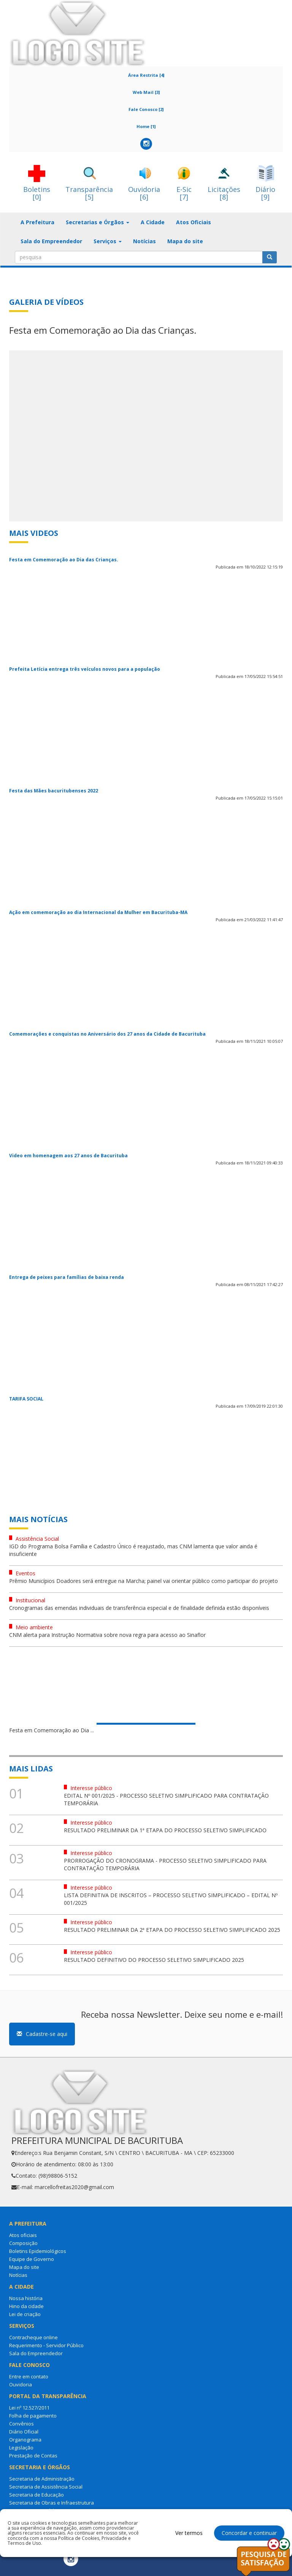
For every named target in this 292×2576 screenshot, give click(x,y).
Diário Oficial (23, 2431)
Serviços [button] (108, 241)
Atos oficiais (23, 2235)
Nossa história (26, 2298)
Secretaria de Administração (42, 2478)
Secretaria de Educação (36, 2494)
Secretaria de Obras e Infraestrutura (51, 2502)
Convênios (21, 2423)
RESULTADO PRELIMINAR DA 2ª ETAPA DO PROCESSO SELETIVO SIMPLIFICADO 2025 (172, 1929)
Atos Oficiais (193, 222)
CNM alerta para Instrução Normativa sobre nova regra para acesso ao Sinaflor (107, 1634)
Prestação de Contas (33, 2455)
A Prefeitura (37, 222)
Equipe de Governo (31, 2259)
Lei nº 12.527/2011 (29, 2407)
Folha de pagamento (33, 2415)
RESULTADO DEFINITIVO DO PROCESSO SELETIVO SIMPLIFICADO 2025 (154, 1959)
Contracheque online (33, 2337)
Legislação (21, 2447)
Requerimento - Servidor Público (46, 2345)
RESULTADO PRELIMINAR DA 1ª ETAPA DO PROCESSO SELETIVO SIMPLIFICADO (165, 1830)
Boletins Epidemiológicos (37, 2251)
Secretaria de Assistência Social (46, 2486)
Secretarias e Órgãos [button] (97, 222)
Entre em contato (28, 2376)
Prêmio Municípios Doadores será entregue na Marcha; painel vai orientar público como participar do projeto (143, 1580)
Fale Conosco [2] (146, 109)
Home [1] (146, 126)
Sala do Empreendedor (51, 241)
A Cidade (153, 222)
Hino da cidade (26, 2306)
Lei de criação (25, 2314)
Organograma (25, 2439)
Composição (23, 2243)
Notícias (144, 241)
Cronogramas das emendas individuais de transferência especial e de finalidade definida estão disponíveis (139, 1607)
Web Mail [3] (146, 92)
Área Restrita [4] (146, 75)
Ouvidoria (20, 2384)
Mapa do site (185, 241)
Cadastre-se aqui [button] (42, 2033)
